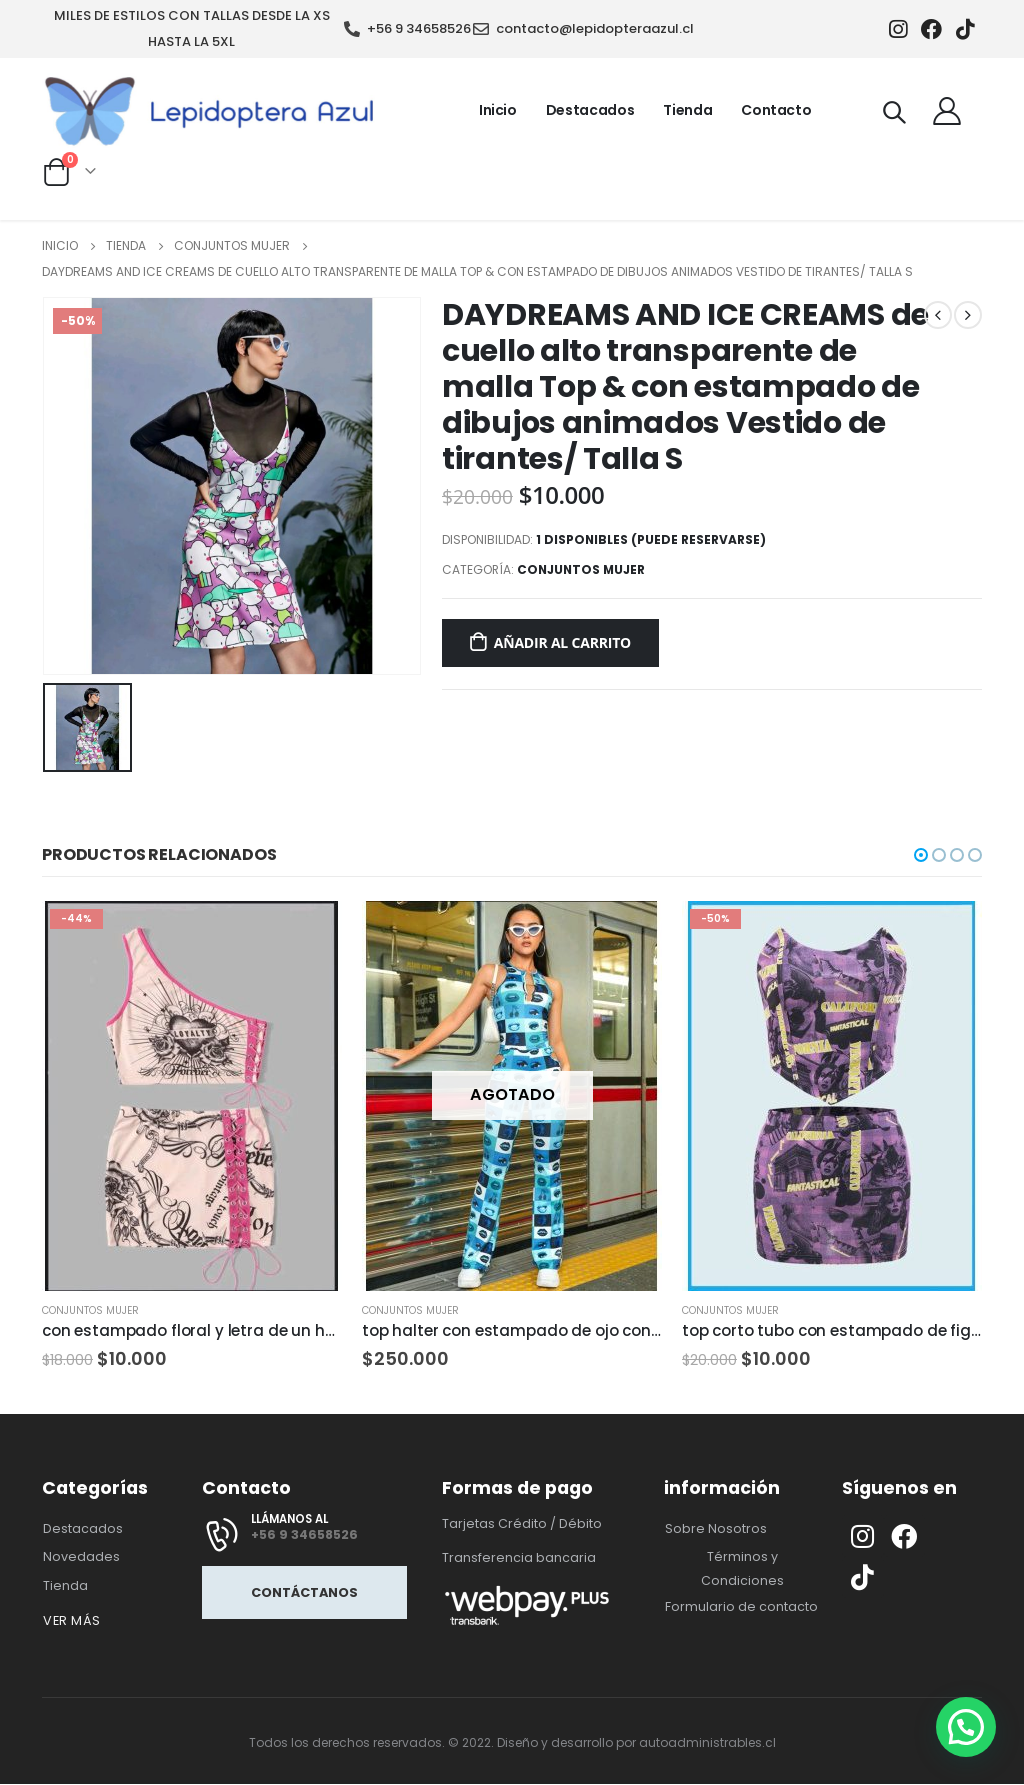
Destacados (590, 110)
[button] (921, 855)
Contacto (776, 110)
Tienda (687, 110)
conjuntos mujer (581, 569)
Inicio (498, 110)
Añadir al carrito (562, 642)
